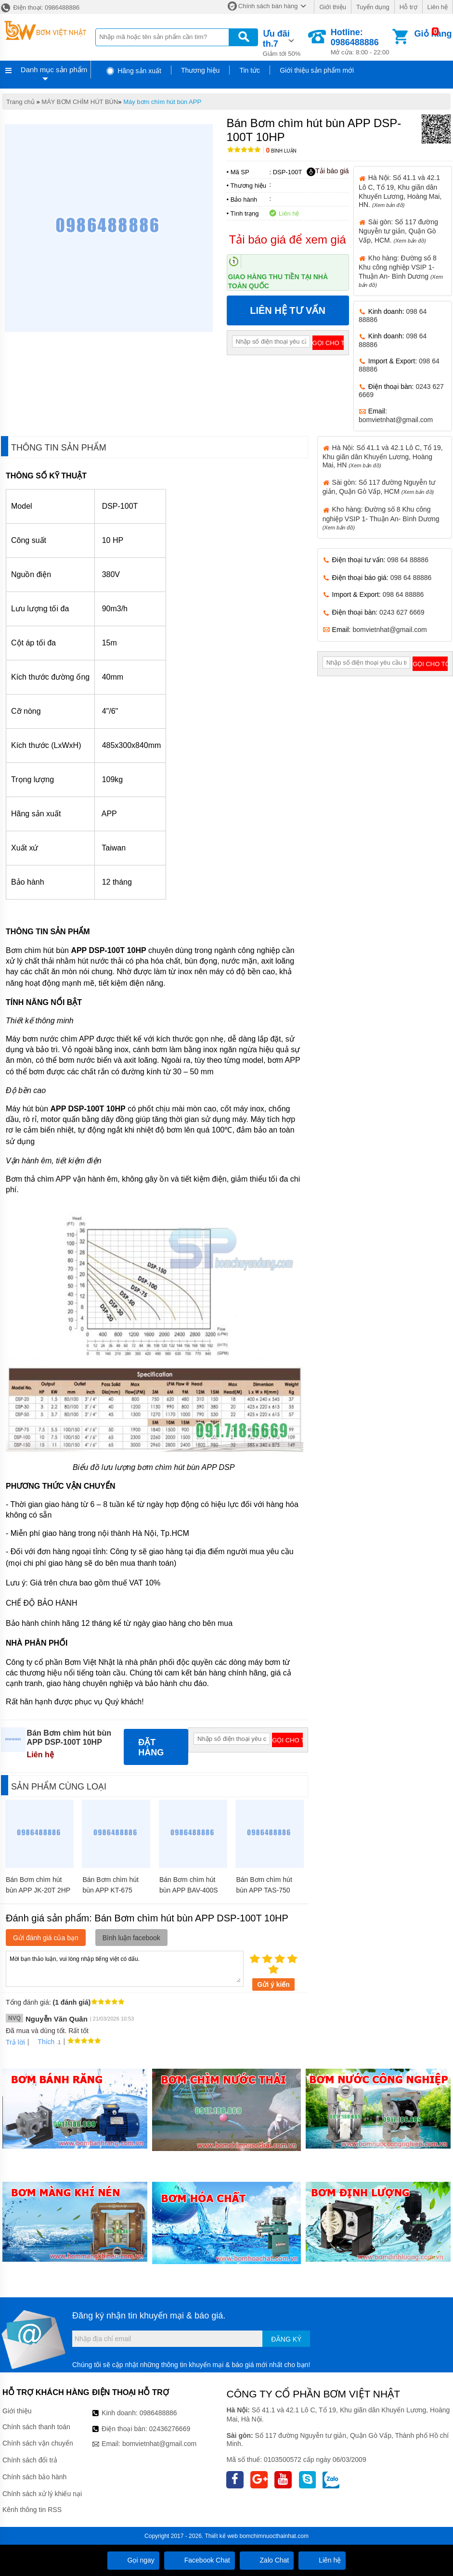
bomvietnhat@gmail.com (396, 420)
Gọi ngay (133, 2560)
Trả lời (15, 2042)
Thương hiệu (200, 70)
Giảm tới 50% (285, 42)
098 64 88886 (407, 560)
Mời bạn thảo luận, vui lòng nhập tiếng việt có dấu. (125, 1968)
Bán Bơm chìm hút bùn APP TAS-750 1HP (264, 1890)
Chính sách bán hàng (268, 6)
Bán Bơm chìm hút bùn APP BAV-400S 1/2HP (188, 1890)
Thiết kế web (221, 2536)
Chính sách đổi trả (29, 2460)
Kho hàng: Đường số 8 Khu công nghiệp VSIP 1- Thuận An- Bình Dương (381, 517)
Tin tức (249, 70)
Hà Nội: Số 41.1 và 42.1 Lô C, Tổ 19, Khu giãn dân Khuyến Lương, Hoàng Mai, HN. (400, 191)
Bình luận (281, 151)
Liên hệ (437, 7)
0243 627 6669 (401, 612)
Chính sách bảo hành (34, 2477)
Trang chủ (20, 101)
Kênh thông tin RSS (32, 2509)
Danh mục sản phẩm (54, 69)
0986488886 (158, 2413)
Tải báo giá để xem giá (287, 239)
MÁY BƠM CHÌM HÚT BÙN (79, 101)
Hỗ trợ (408, 7)
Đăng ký (286, 2339)
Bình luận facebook (131, 1938)
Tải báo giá (328, 171)
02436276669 (170, 2429)
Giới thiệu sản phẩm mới (317, 70)
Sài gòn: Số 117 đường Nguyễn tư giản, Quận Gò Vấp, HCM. (398, 231)
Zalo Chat (267, 2560)
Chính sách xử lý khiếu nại (42, 2494)
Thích (42, 2042)
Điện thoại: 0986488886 (39, 7)
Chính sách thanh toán (36, 2427)
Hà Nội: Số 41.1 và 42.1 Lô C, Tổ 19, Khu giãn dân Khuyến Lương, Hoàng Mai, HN (383, 456)
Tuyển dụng (372, 7)
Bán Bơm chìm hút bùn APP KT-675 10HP (110, 1890)
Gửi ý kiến (273, 1984)
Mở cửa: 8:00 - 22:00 (360, 41)
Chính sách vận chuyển (37, 2443)
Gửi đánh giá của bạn (45, 1938)
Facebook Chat (199, 2560)
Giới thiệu (332, 7)
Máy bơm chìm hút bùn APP (162, 101)
